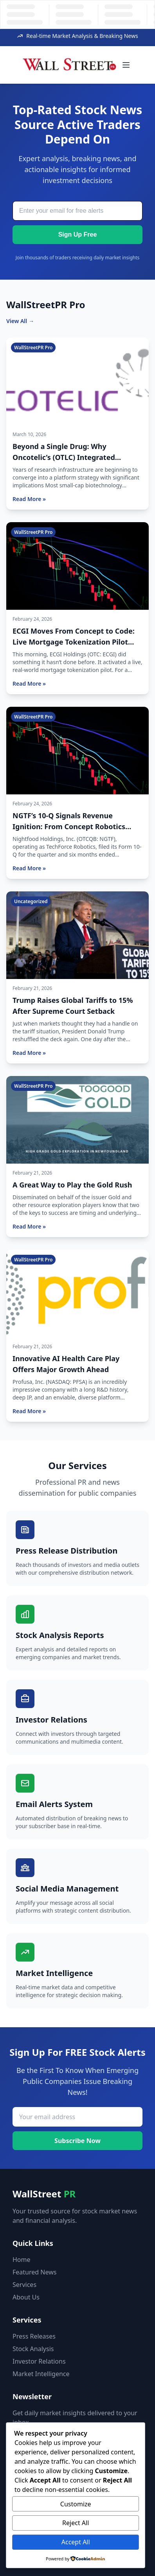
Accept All (75, 2542)
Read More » (29, 499)
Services (24, 2284)
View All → (20, 321)
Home (22, 2259)
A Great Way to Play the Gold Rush (72, 1184)
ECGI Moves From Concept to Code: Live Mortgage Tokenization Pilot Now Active (74, 641)
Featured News (34, 2272)
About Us (26, 2297)
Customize (75, 2504)
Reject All (75, 2523)
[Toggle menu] (126, 65)
